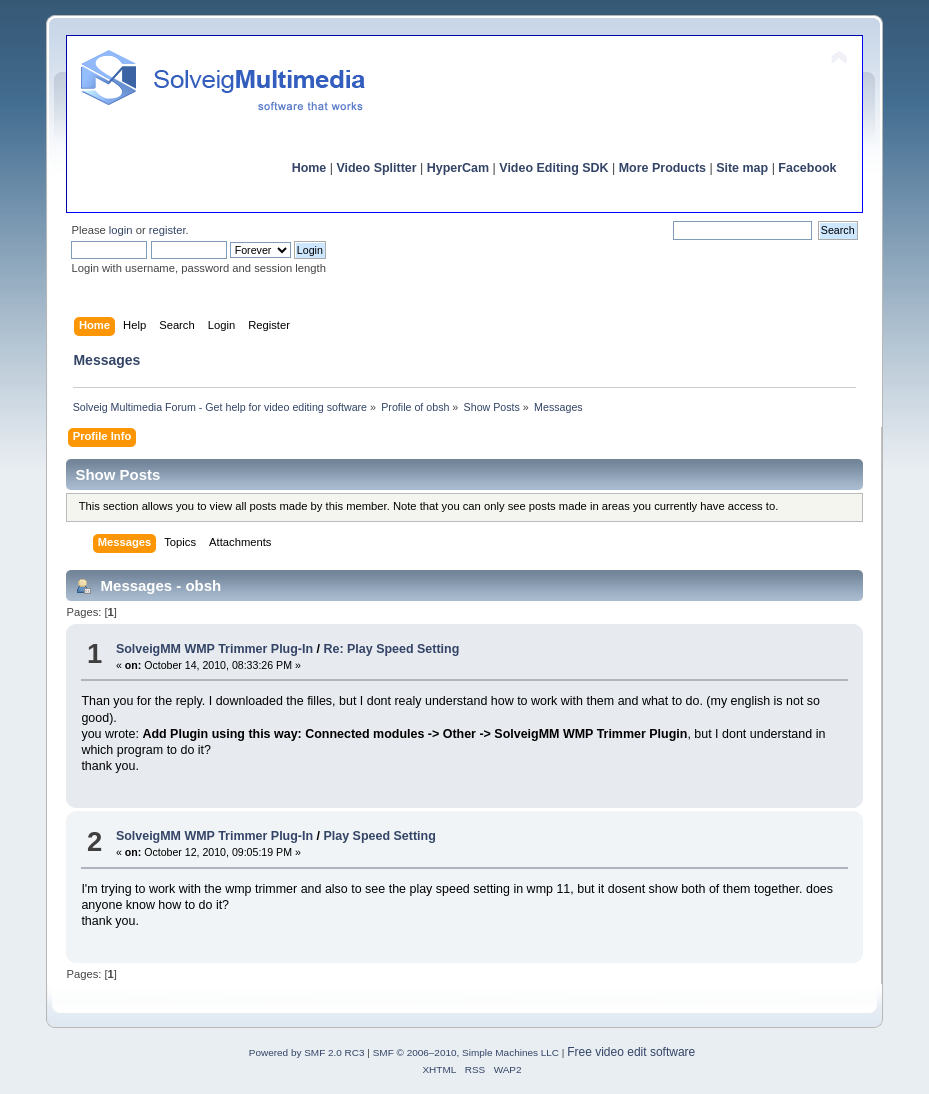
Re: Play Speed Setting (392, 649)
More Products (662, 168)
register (167, 230)
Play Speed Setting (380, 836)
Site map (742, 168)
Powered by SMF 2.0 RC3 (307, 1052)
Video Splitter (376, 168)
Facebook (807, 168)
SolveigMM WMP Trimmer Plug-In (214, 649)
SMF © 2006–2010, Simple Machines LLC (466, 1052)
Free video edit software (631, 1052)
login (121, 230)
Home (309, 168)
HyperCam (458, 168)
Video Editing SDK (553, 168)
